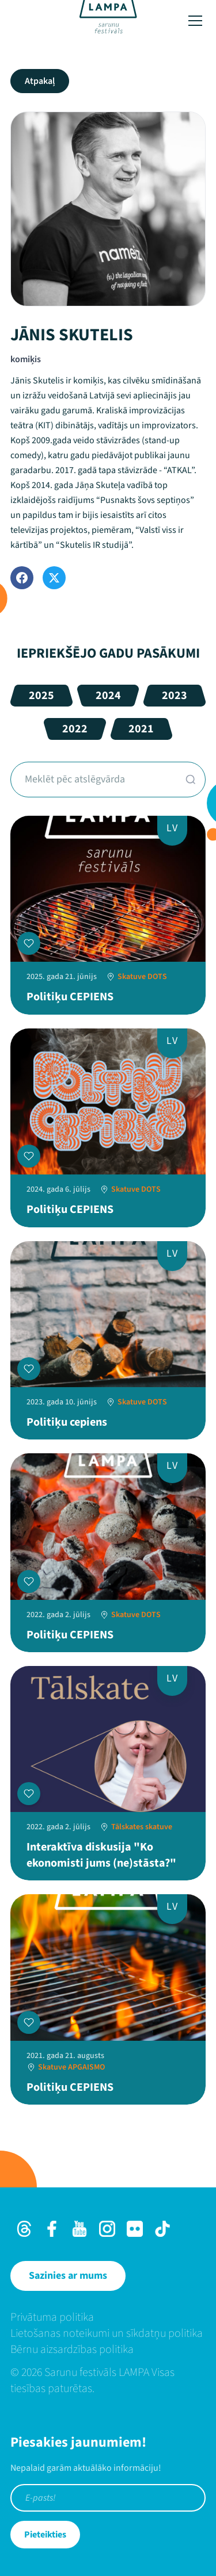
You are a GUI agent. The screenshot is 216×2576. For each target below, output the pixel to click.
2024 (108, 696)
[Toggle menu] (195, 20)
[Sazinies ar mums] (68, 2276)
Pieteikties (45, 2534)
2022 (75, 729)
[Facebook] (21, 577)
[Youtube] (79, 2229)
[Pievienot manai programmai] (28, 943)
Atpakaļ (40, 81)
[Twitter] (54, 577)
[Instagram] (107, 2229)
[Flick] (135, 2229)
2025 (41, 696)
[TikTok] (162, 2229)
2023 (174, 696)
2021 (141, 729)
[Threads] (24, 2229)
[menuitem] (108, 2317)
